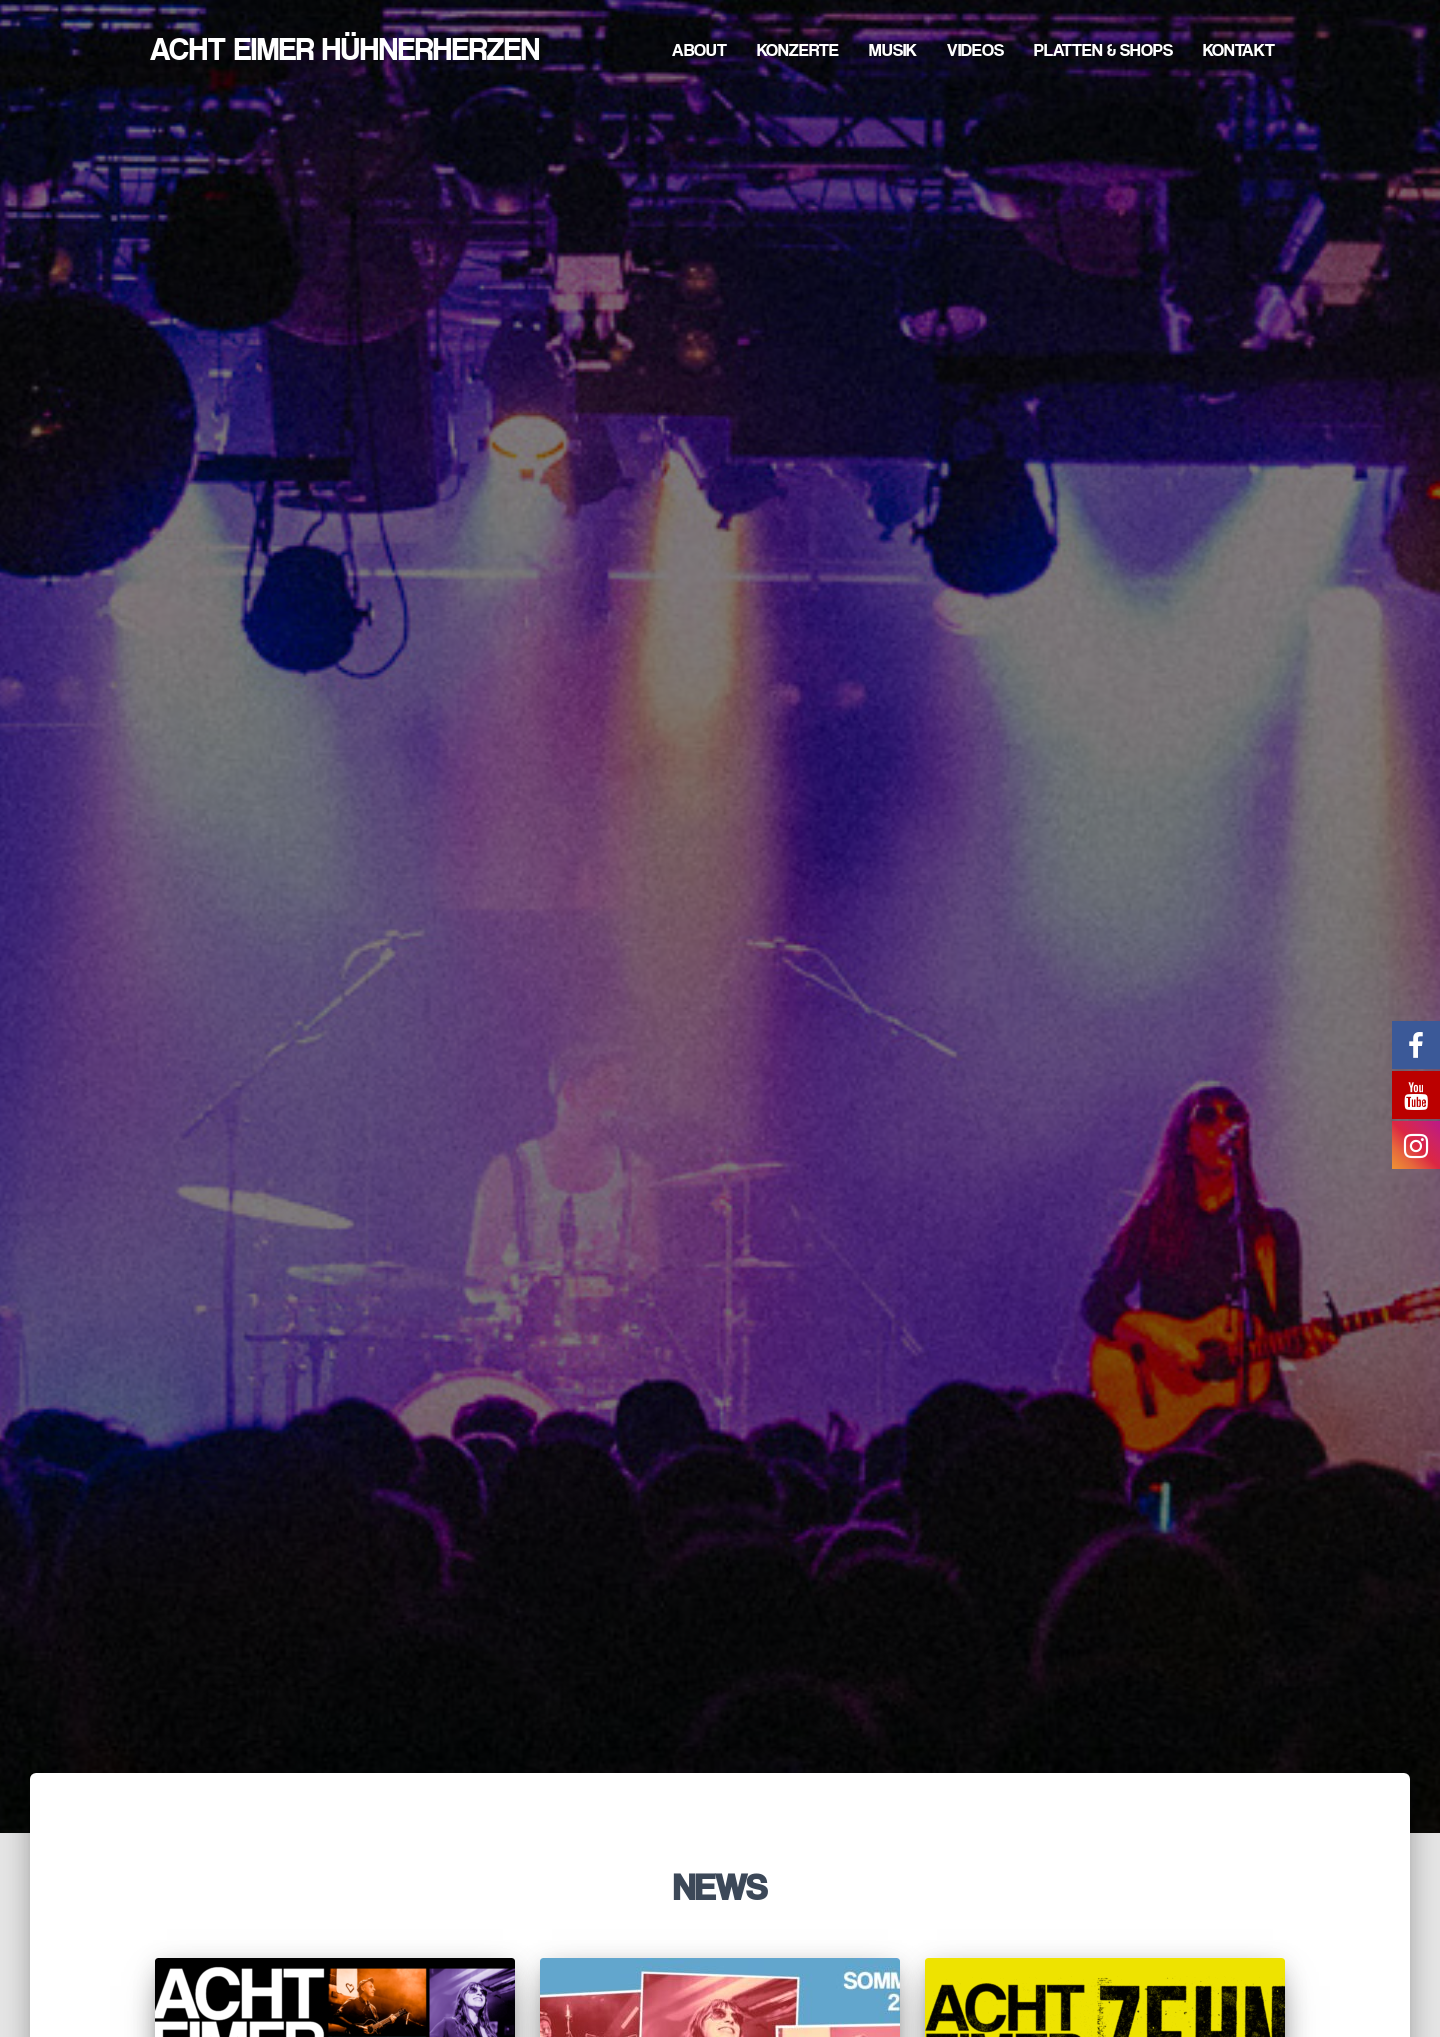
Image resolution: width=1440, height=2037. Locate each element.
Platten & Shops (1103, 50)
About (699, 50)
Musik (893, 50)
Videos (975, 50)
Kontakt (1239, 50)
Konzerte (798, 50)
